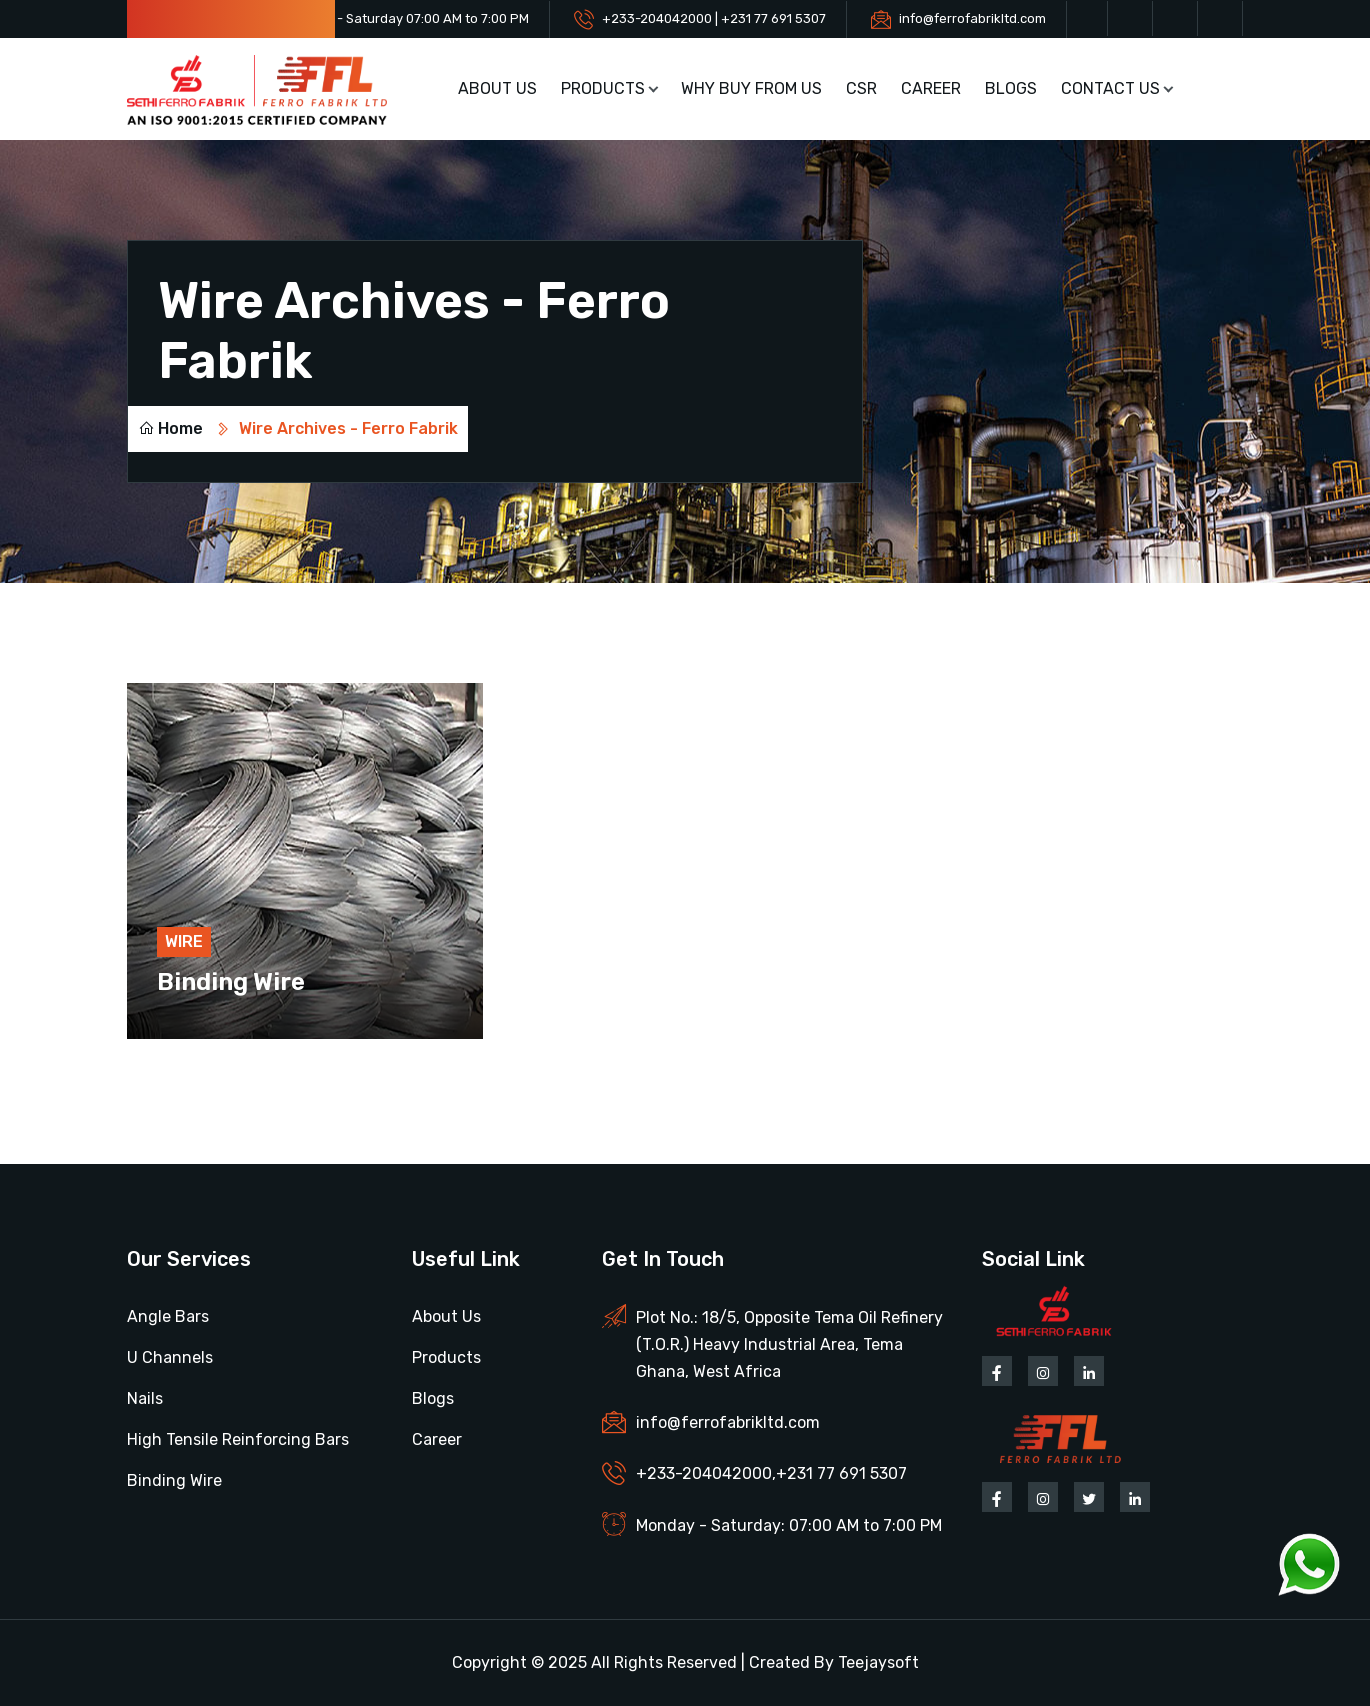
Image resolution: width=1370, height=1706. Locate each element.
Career (931, 88)
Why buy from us (751, 88)
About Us (497, 88)
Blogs (1011, 88)
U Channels (170, 1357)
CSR (861, 88)
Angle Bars (168, 1316)
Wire (184, 941)
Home (170, 428)
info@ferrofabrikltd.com (972, 18)
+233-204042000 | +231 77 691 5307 (714, 18)
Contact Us (1110, 88)
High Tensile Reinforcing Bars (238, 1439)
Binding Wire (231, 982)
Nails (145, 1398)
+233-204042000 (704, 1473)
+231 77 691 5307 (841, 1473)
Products (603, 88)
